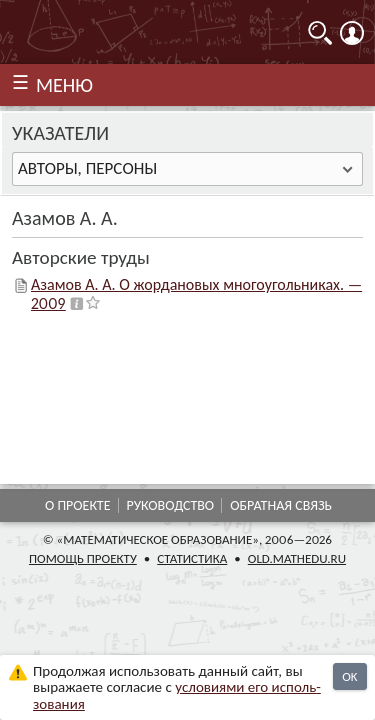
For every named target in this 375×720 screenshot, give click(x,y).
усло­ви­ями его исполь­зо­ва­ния (177, 695)
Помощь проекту (83, 558)
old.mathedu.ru (297, 558)
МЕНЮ (64, 85)
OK (349, 676)
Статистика (192, 558)
